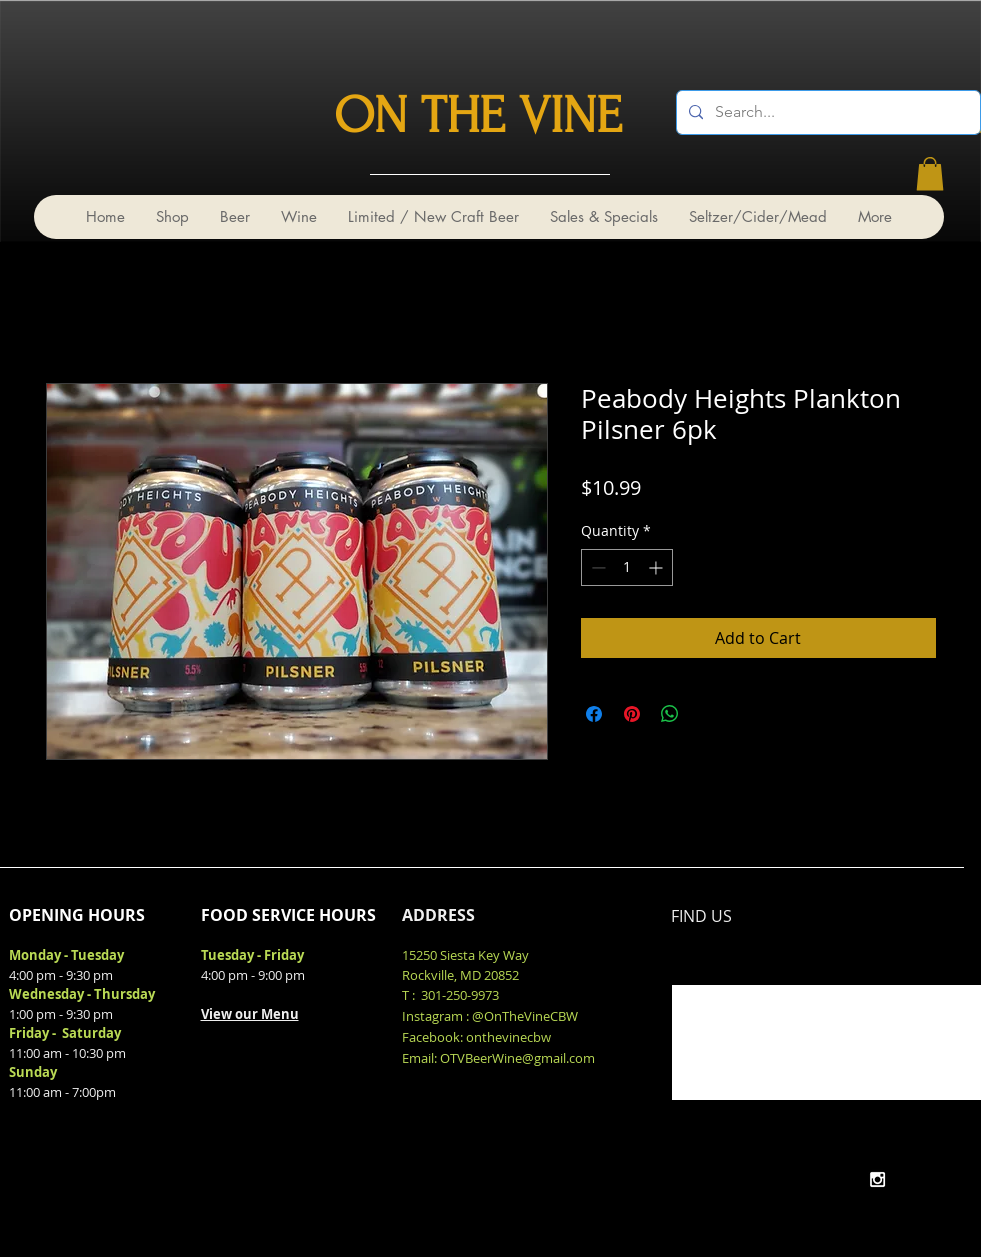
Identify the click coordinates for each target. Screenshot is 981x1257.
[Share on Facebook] (594, 714)
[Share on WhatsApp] (670, 714)
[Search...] (826, 112)
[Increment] (657, 567)
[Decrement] (596, 567)
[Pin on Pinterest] (632, 714)
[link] (930, 173)
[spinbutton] (627, 567)
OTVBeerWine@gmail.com (517, 1058)
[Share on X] (708, 714)
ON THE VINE (478, 116)
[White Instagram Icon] (877, 1179)
